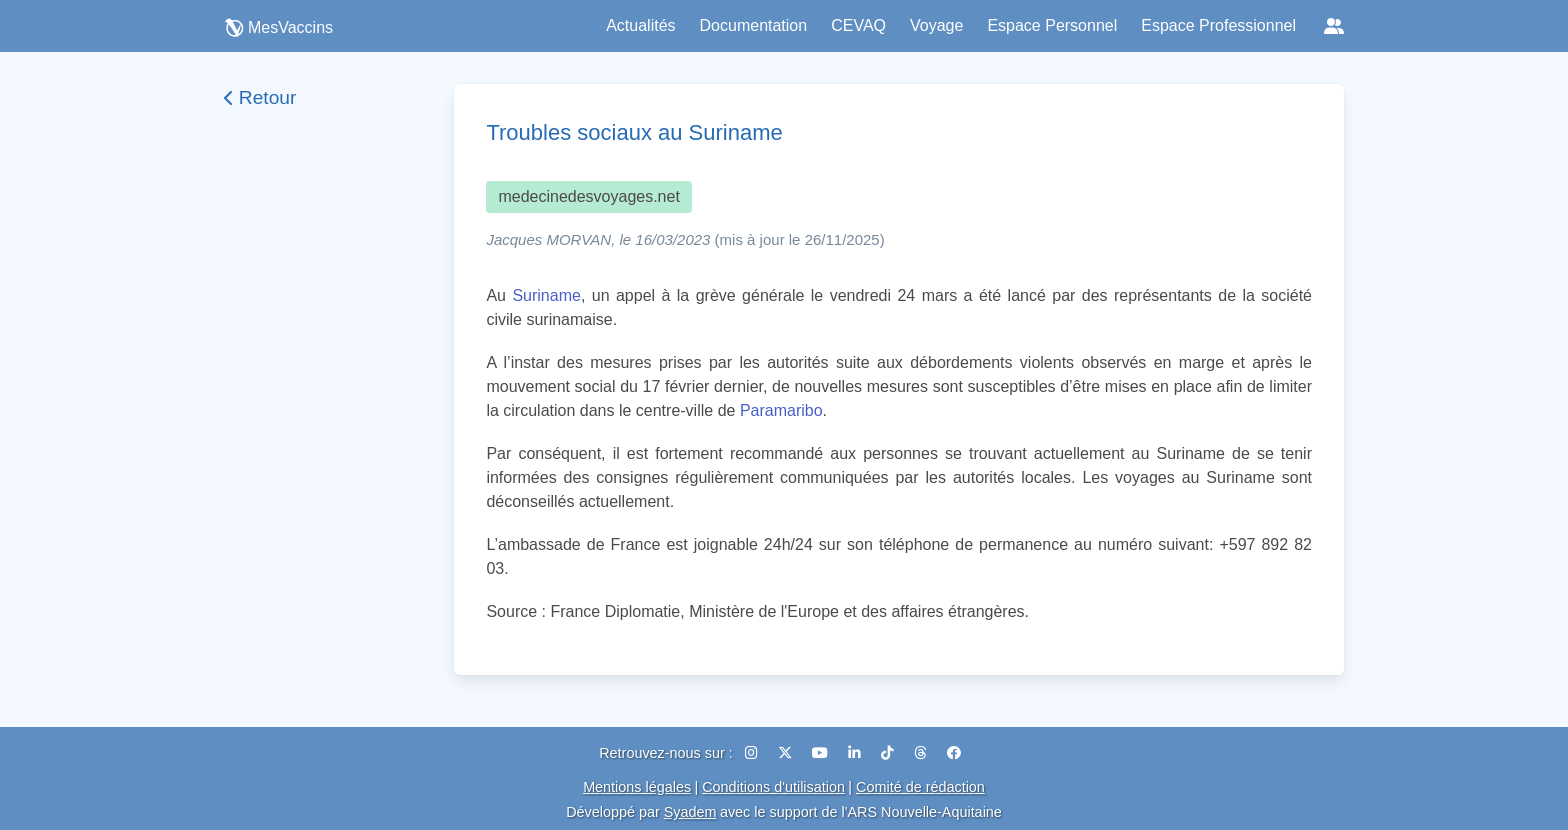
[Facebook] (954, 753)
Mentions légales (637, 787)
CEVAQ (858, 25)
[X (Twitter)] (787, 753)
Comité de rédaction (920, 787)
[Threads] (922, 753)
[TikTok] (889, 753)
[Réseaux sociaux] (1334, 26)
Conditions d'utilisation (773, 787)
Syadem (690, 812)
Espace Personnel (1052, 25)
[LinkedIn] (856, 753)
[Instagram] (753, 753)
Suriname (546, 295)
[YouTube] (822, 753)
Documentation (754, 25)
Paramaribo (781, 410)
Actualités (640, 25)
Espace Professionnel (1218, 25)
